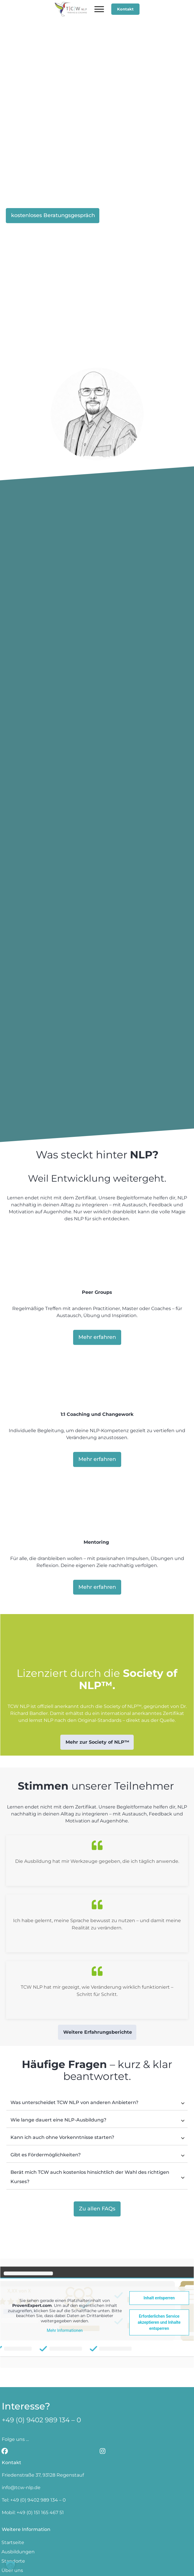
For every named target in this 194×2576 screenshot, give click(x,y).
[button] (10, 2565)
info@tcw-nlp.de (21, 2427)
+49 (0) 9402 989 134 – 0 (41, 2360)
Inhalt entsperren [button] (159, 2238)
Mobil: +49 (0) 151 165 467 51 (33, 2452)
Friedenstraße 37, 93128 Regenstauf (43, 2415)
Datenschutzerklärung (97, 2567)
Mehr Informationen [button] (65, 2270)
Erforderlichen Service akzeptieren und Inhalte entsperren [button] (159, 2262)
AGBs (174, 2560)
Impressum (150, 2560)
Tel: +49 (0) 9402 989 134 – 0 (34, 2440)
